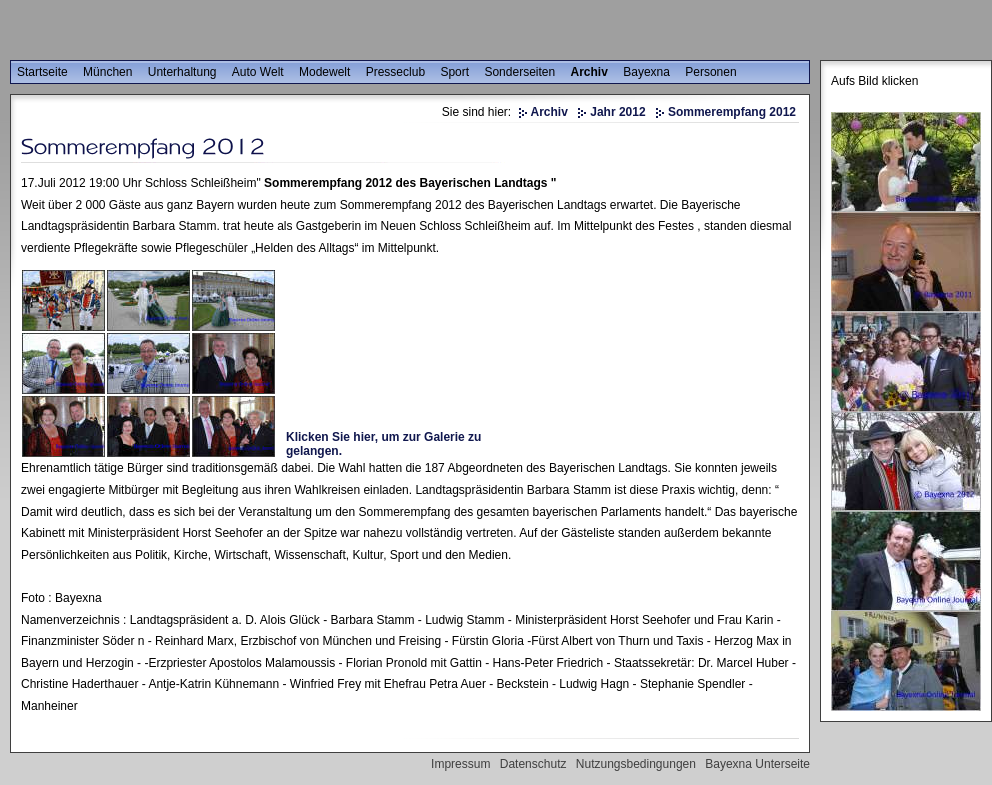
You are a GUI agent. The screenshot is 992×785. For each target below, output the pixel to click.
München (107, 72)
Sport (454, 72)
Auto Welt (258, 72)
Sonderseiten (519, 72)
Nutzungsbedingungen (636, 764)
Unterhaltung (182, 72)
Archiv (589, 72)
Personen (710, 72)
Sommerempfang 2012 (732, 112)
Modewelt (324, 72)
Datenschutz (533, 764)
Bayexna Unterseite (757, 764)
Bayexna (646, 72)
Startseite (42, 72)
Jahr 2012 (617, 112)
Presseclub (395, 72)
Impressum (460, 764)
